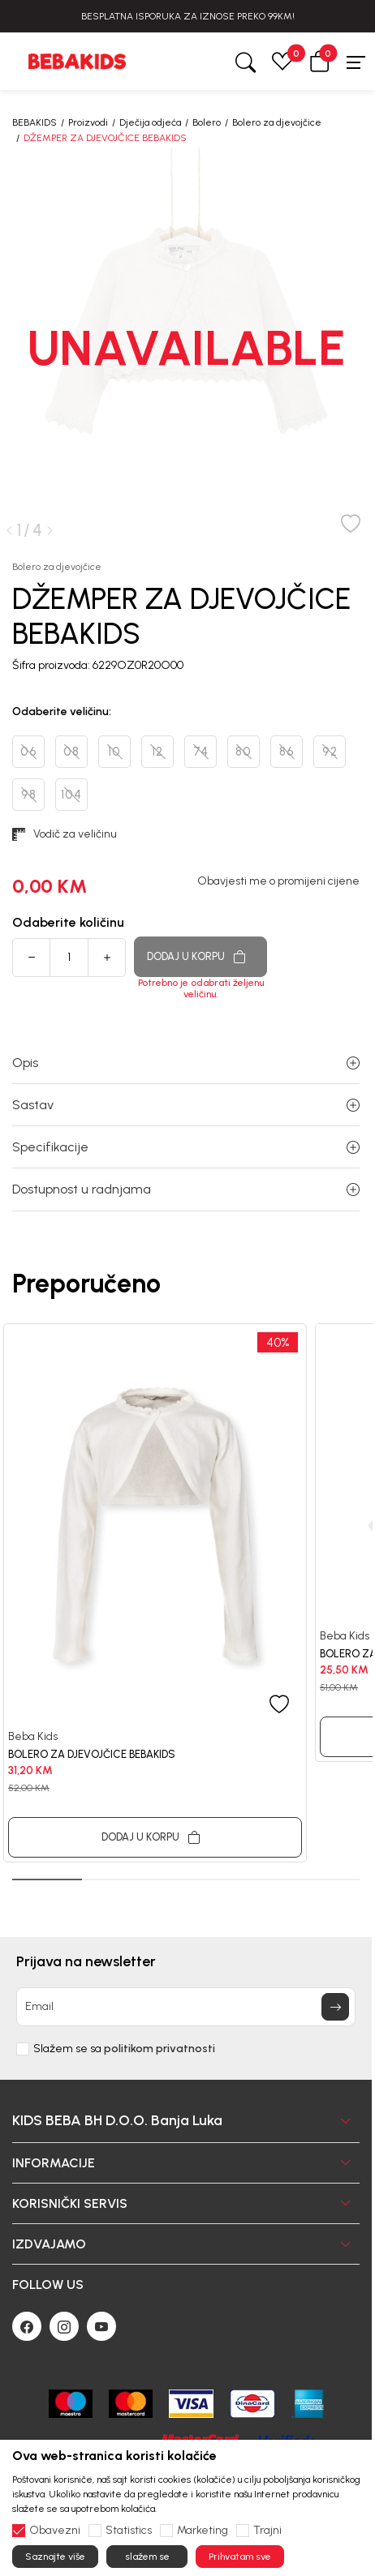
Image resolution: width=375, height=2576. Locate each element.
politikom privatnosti (159, 2048)
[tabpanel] (155, 1592)
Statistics (129, 2530)
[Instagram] (64, 2326)
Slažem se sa (124, 2049)
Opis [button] (186, 1062)
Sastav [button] (186, 1104)
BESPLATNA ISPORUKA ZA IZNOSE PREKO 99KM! (188, 16)
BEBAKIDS (34, 122)
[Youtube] (101, 2326)
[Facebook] (26, 2326)
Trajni (267, 2530)
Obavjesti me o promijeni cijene (278, 881)
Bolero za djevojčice (276, 122)
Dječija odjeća (150, 122)
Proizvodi (88, 122)
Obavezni (54, 2530)
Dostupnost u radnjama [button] (186, 1189)
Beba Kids (33, 1736)
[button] (319, 61)
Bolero (206, 122)
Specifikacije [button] (186, 1147)
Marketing (202, 2530)
